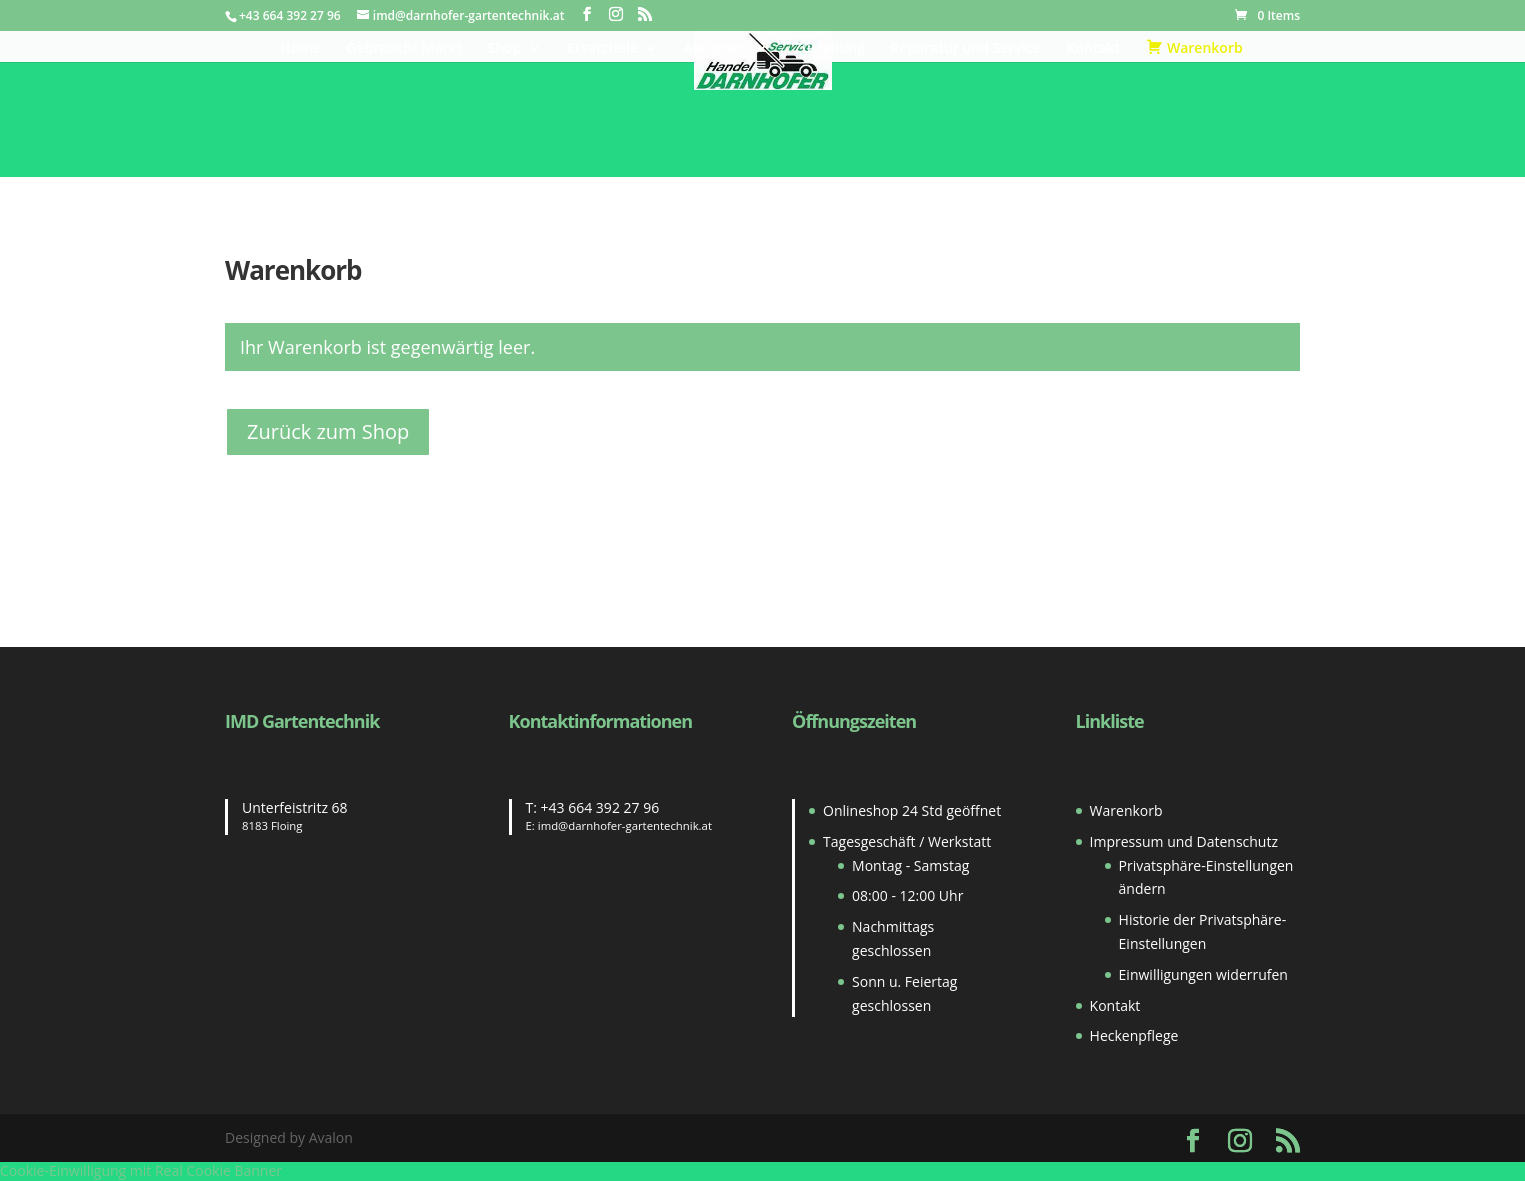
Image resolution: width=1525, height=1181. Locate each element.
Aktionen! (715, 49)
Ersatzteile (602, 49)
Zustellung (829, 49)
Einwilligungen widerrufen (1203, 974)
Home (300, 49)
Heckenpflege (1134, 1035)
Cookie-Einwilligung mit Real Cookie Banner (141, 1170)
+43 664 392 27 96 (600, 807)
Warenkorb (1126, 810)
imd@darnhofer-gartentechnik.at (625, 825)
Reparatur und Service (965, 49)
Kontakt (1094, 49)
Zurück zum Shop (328, 431)
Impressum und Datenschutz (1184, 841)
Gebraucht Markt (405, 49)
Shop (505, 49)
